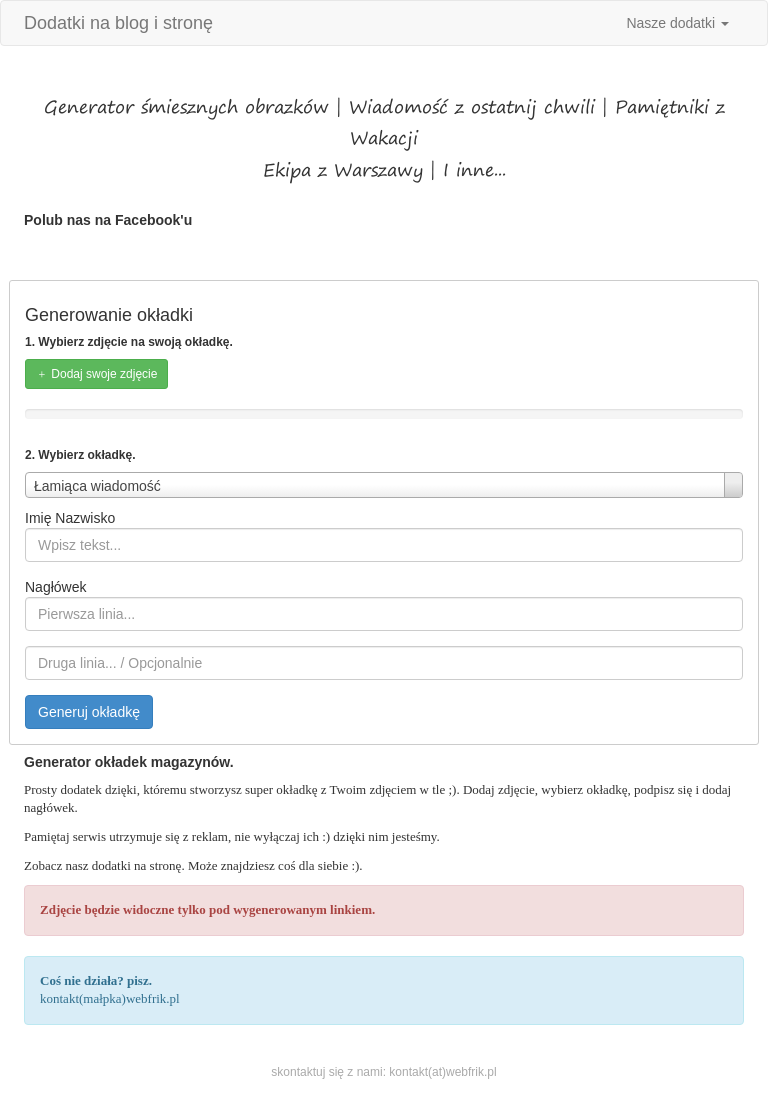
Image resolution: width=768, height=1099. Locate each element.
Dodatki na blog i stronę (118, 23)
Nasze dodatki (677, 23)
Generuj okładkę (89, 712)
